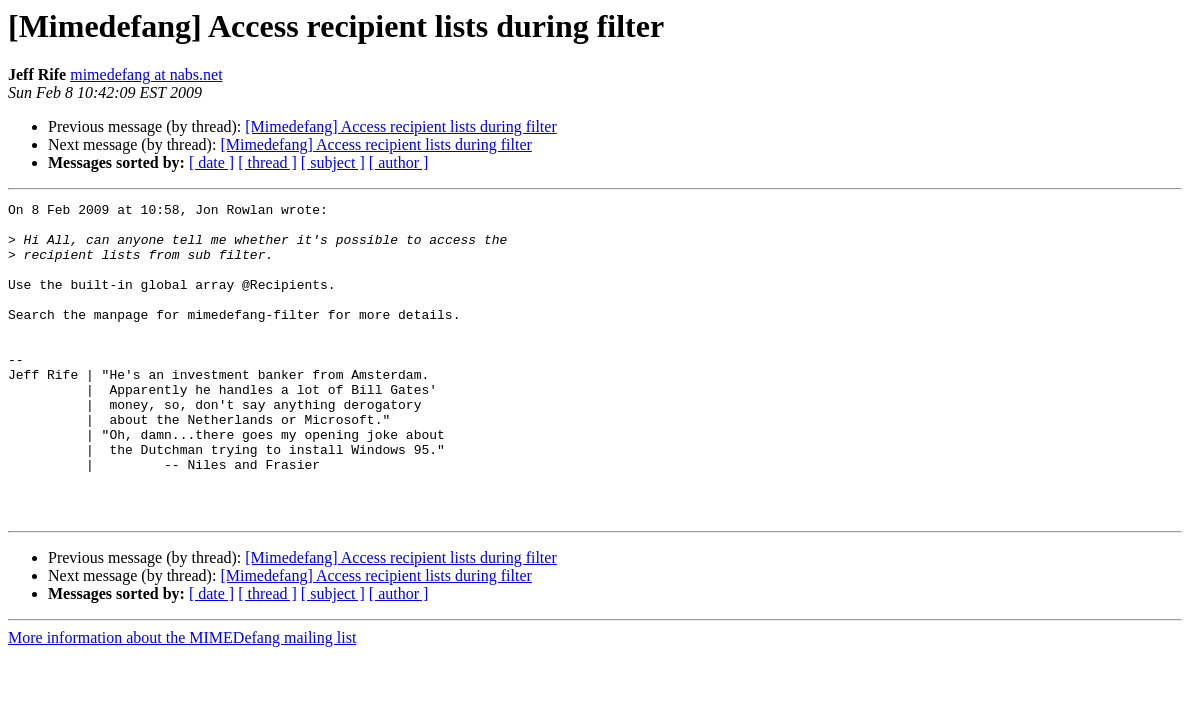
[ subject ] (333, 162)
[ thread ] (267, 162)
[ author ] (399, 162)
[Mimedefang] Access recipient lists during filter (400, 126)
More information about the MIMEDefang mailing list (182, 700)
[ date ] (211, 162)
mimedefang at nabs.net (146, 74)
